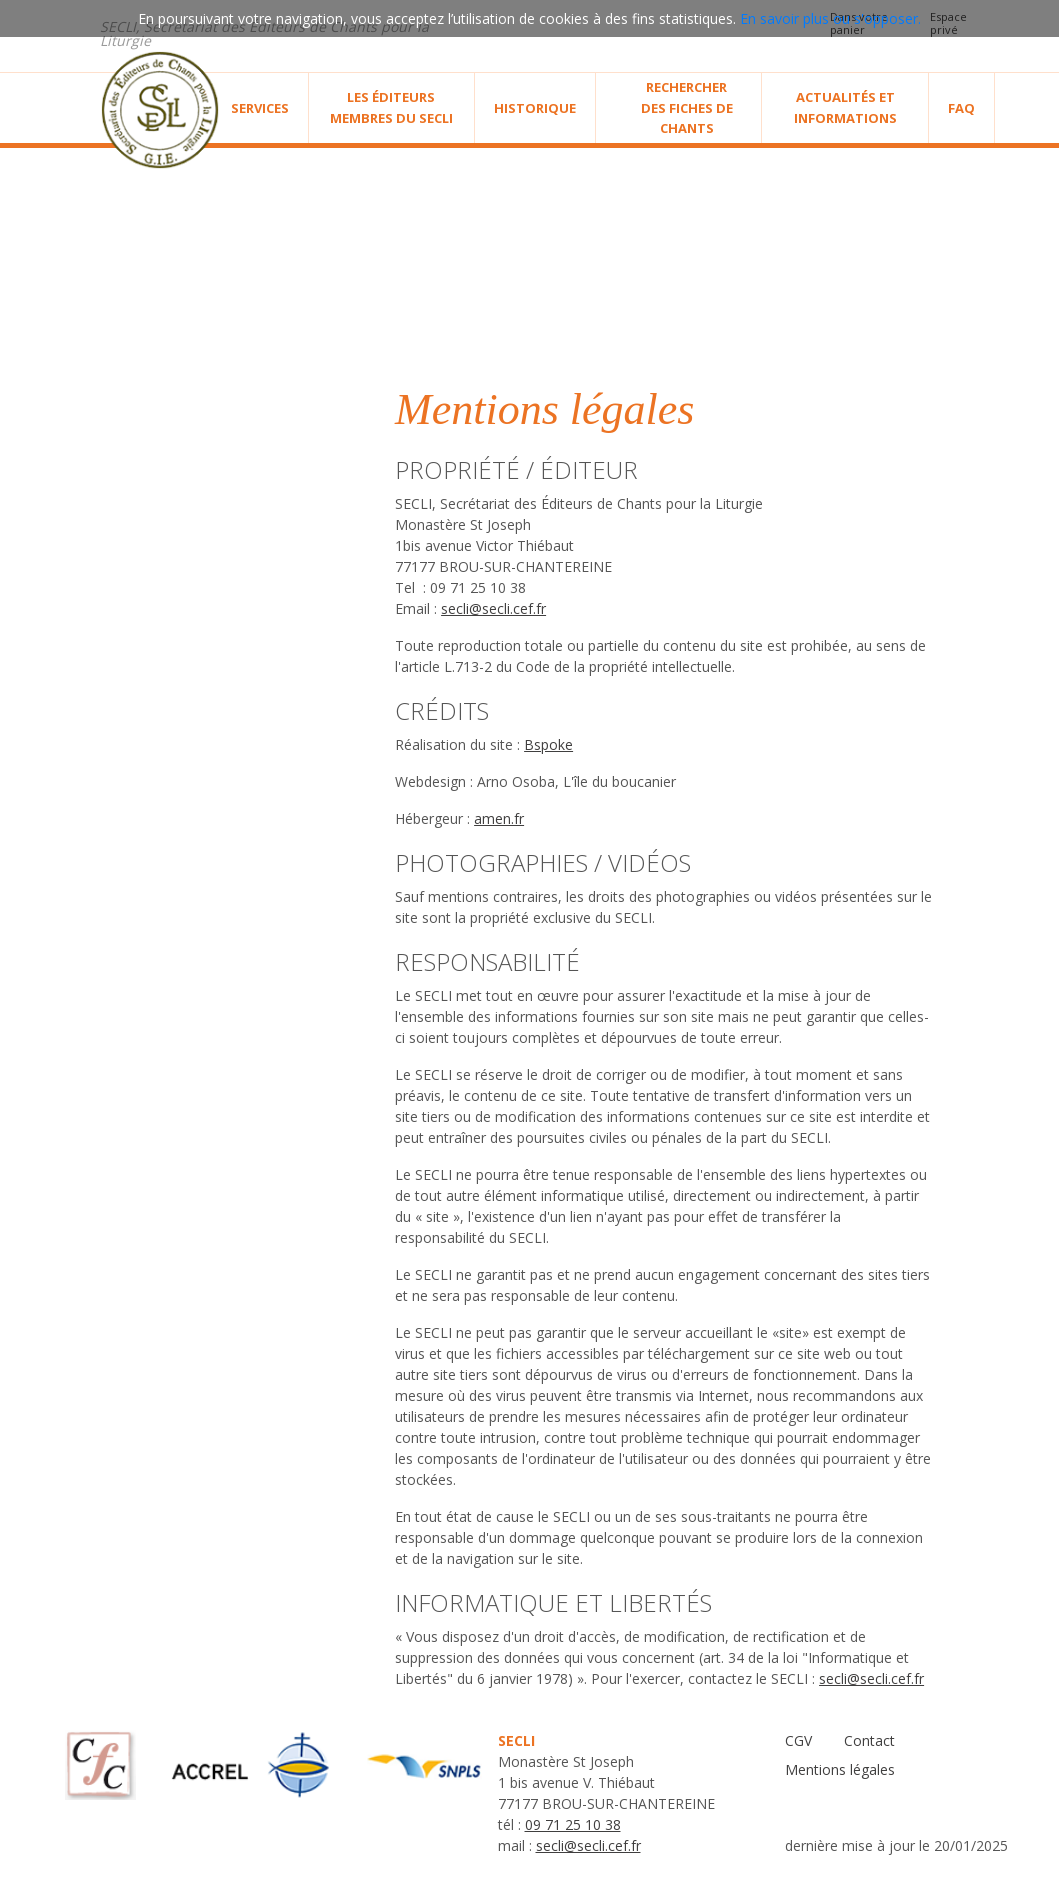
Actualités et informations (845, 107)
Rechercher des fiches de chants (687, 108)
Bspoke (548, 744)
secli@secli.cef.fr (493, 608)
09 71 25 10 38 (573, 1824)
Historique (535, 108)
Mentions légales (840, 1769)
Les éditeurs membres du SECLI (391, 107)
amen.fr (499, 818)
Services (260, 108)
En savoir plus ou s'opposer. (830, 18)
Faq (961, 108)
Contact (869, 1740)
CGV (798, 1740)
